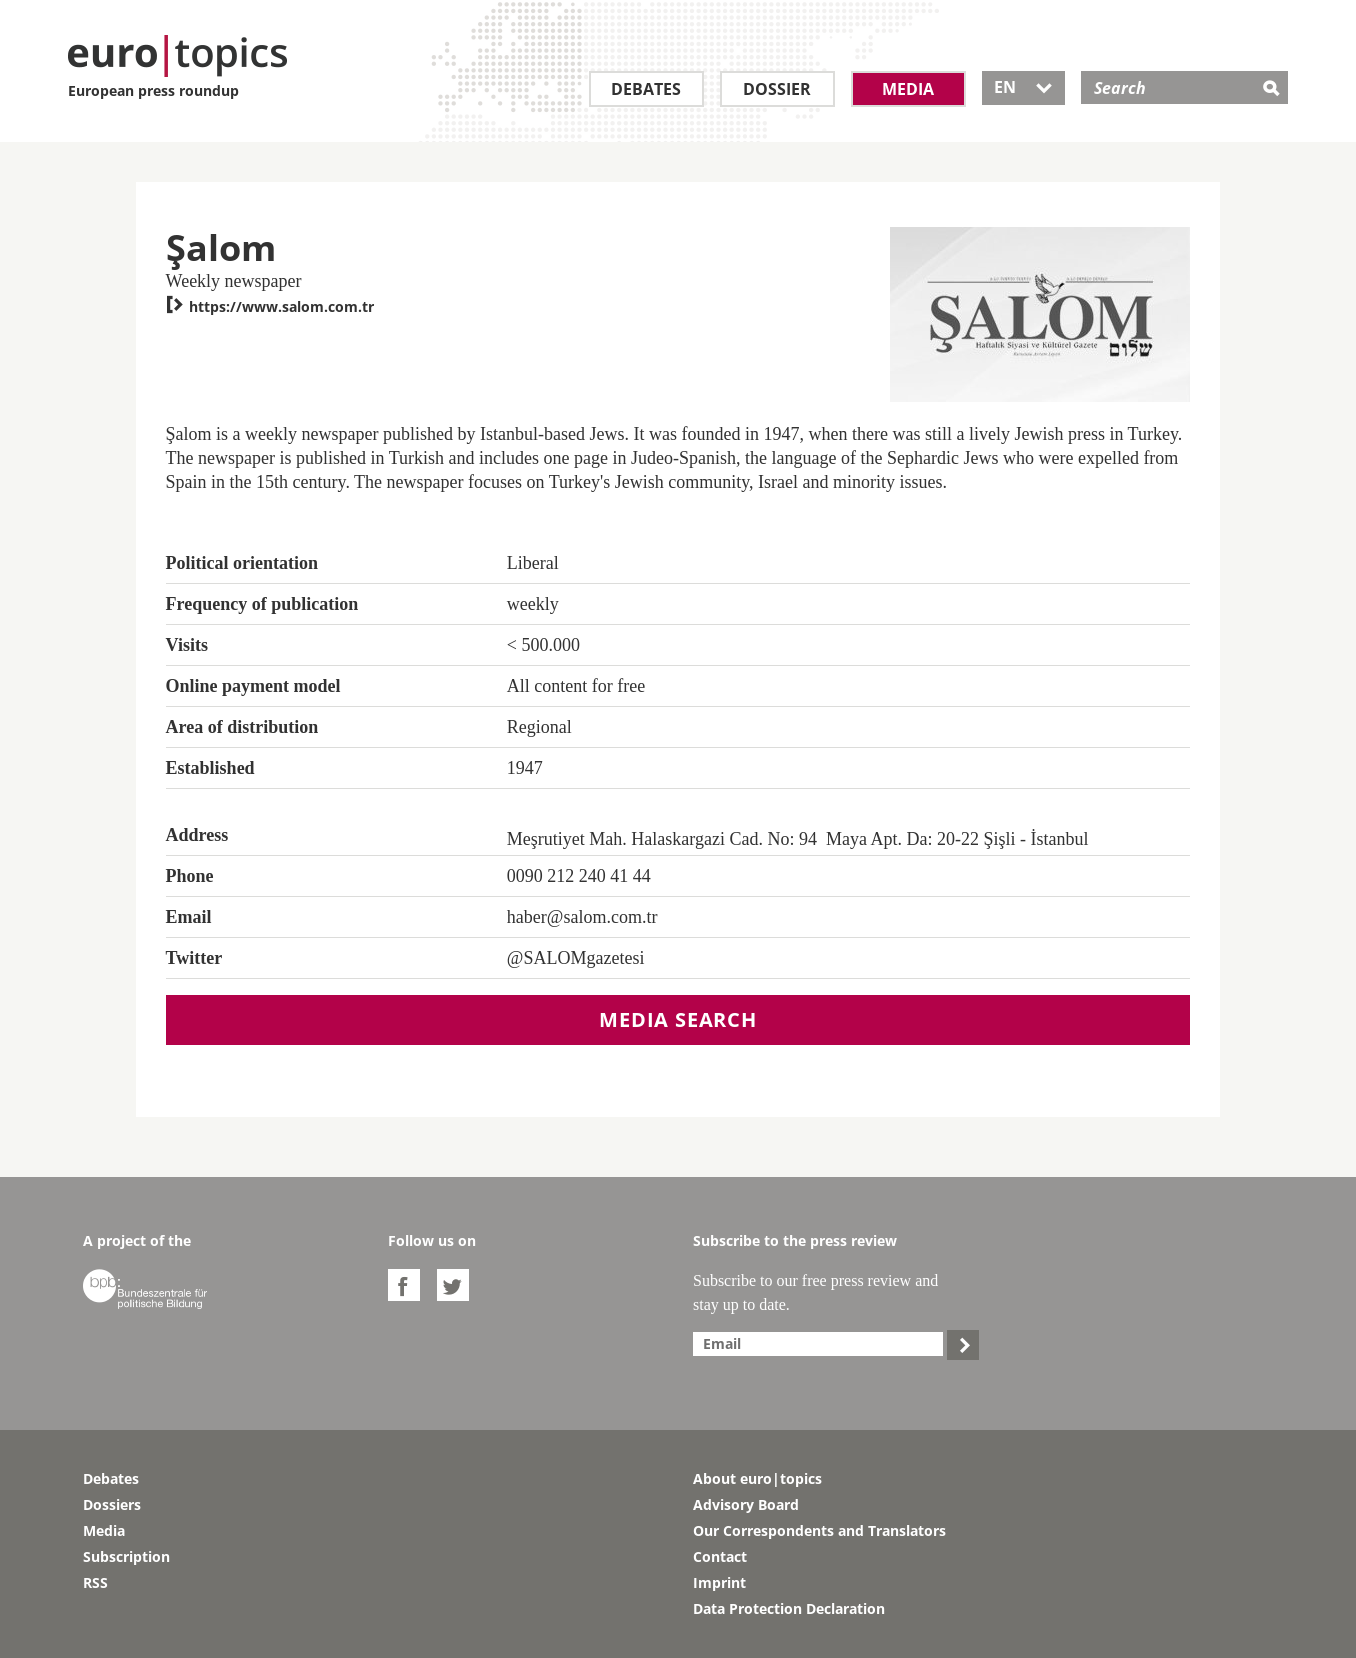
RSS (95, 1582)
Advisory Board (746, 1504)
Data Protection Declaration (789, 1608)
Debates (646, 89)
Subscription (126, 1556)
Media (908, 89)
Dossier (777, 89)
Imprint (719, 1582)
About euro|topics (757, 1478)
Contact (720, 1556)
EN (1023, 87)
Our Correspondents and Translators (819, 1530)
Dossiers (112, 1504)
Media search (678, 1019)
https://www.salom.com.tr (270, 306)
